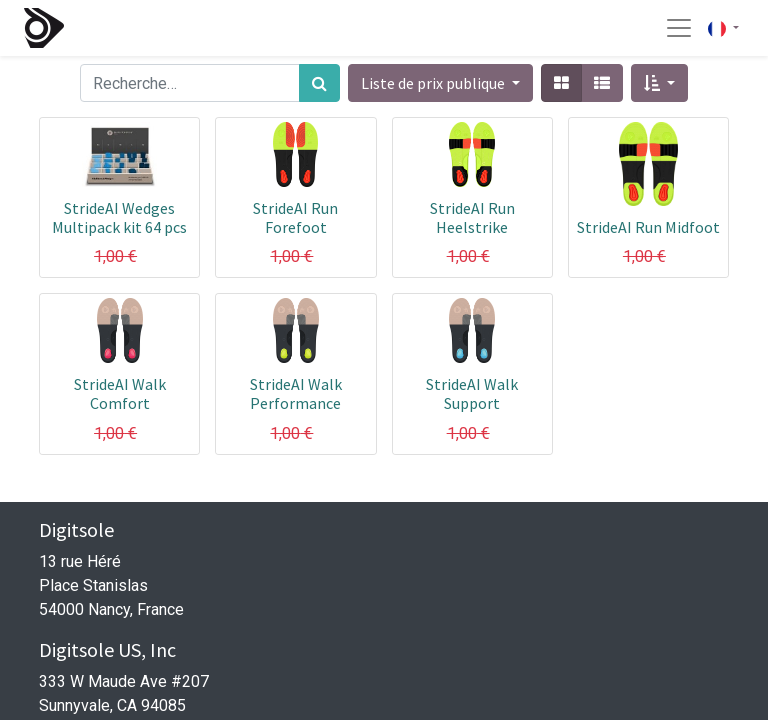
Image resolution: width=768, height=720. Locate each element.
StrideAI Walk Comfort (120, 393)
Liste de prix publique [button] (434, 83)
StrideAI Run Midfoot (648, 227)
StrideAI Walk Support (472, 393)
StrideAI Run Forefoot (295, 217)
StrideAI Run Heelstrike (472, 217)
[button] (659, 83)
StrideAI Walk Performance (296, 393)
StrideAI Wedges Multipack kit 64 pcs (119, 217)
